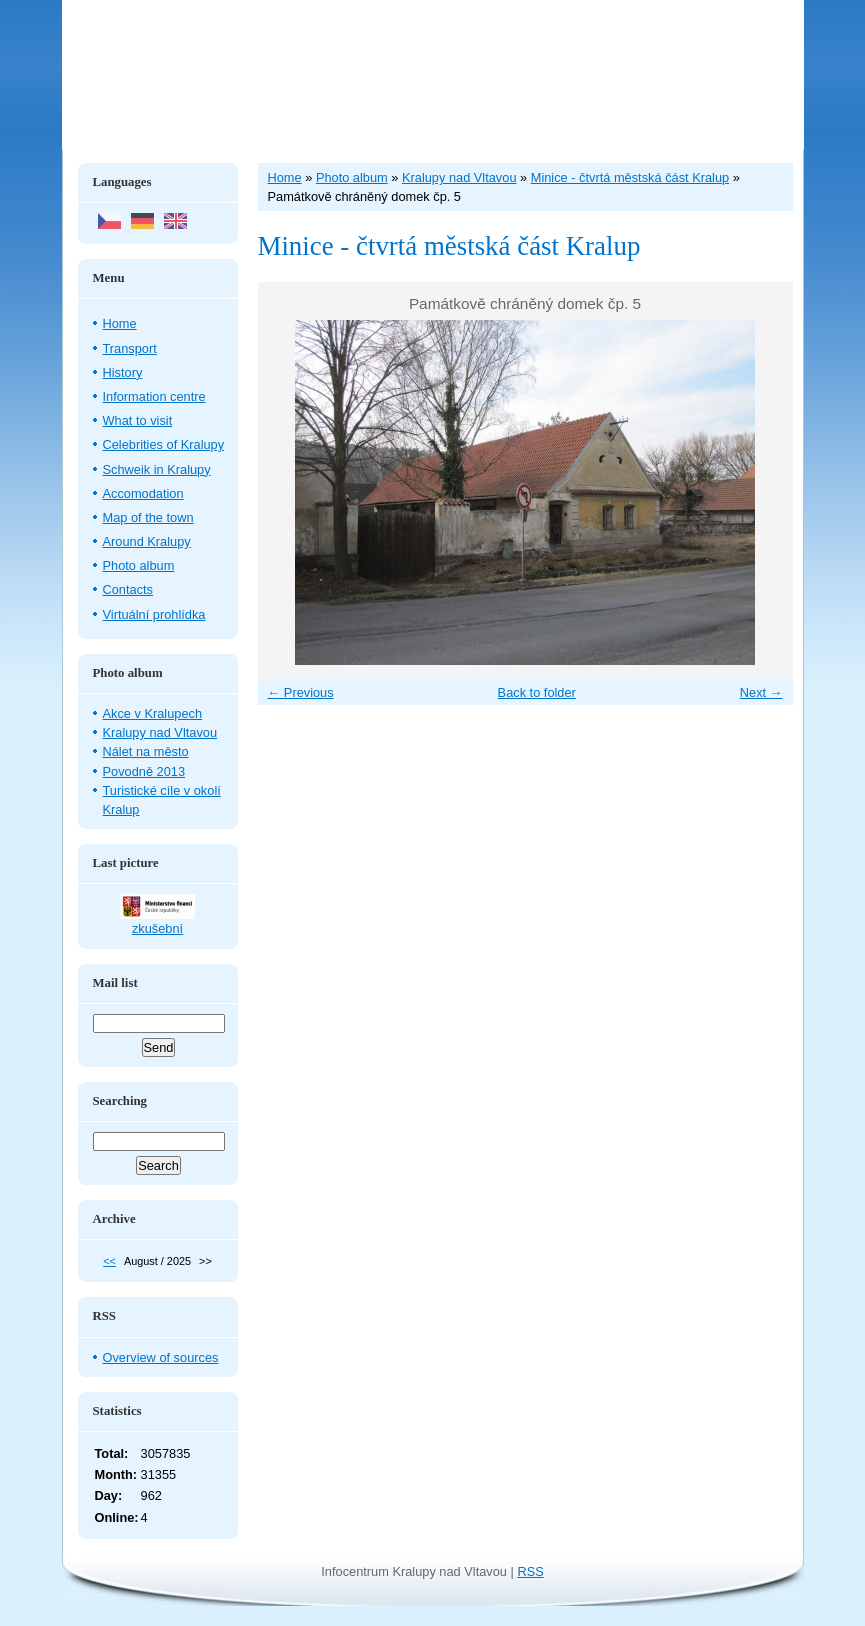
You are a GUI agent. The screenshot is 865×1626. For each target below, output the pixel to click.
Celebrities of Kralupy (164, 444)
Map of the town (148, 517)
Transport (130, 348)
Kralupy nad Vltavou (160, 732)
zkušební (157, 928)
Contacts (128, 589)
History (123, 372)
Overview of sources (161, 1357)
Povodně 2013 (144, 771)
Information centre (154, 396)
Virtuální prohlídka (154, 614)
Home (120, 323)
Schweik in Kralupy (157, 469)
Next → (761, 692)
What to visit (138, 420)
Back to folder (537, 692)
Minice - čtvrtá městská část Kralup (630, 177)
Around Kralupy (147, 541)
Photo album (139, 565)
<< (109, 1261)
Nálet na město (146, 751)
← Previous (301, 692)
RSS (530, 1571)
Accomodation (143, 493)
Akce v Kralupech (153, 713)
